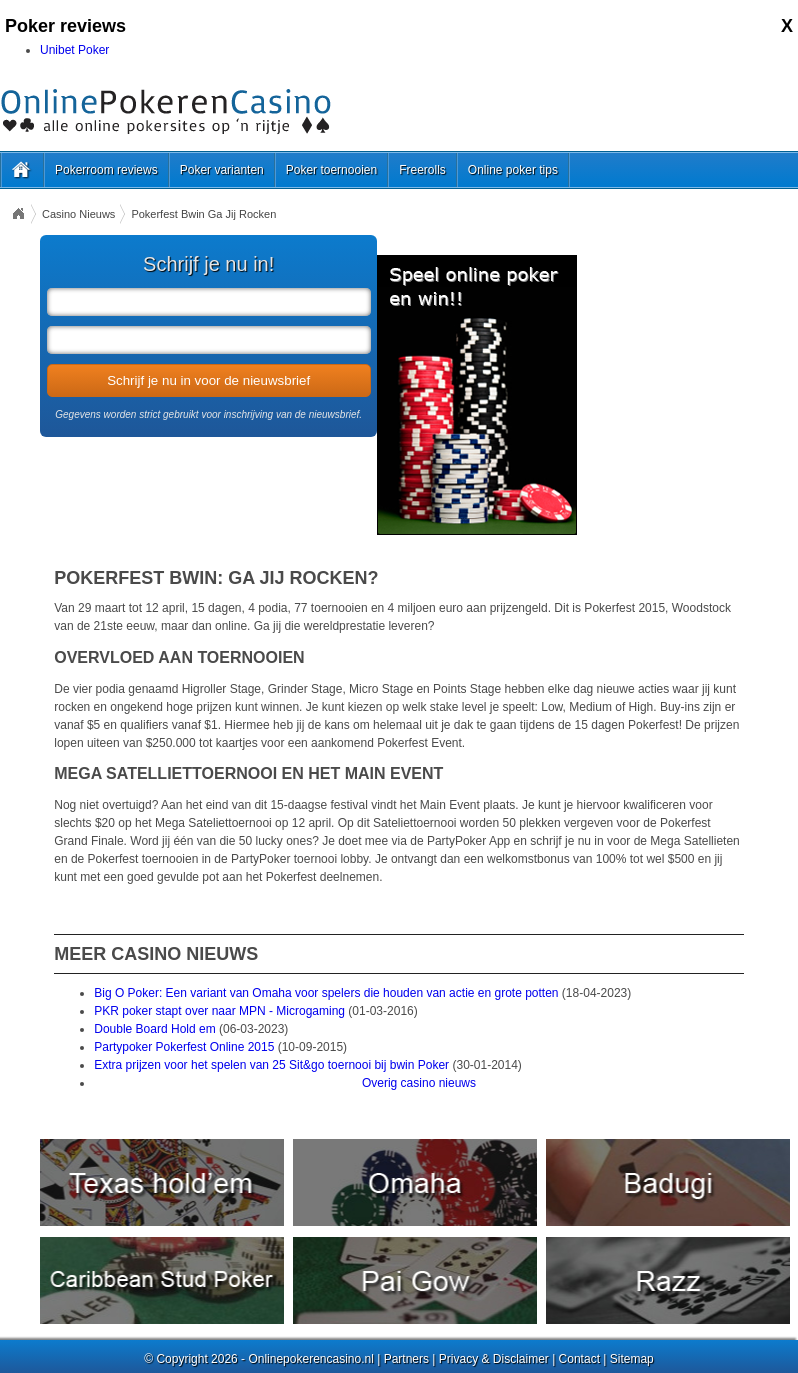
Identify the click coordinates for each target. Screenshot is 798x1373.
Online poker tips (513, 170)
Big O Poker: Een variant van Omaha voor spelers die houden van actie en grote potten (326, 993)
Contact (579, 1359)
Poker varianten (222, 170)
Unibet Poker (74, 50)
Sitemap (632, 1359)
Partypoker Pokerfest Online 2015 (184, 1047)
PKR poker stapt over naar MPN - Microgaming (219, 1011)
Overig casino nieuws (419, 1083)
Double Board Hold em (154, 1029)
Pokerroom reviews (106, 170)
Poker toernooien (331, 170)
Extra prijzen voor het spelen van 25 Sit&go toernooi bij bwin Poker (271, 1065)
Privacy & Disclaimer (494, 1359)
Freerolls (422, 170)
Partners (406, 1359)
